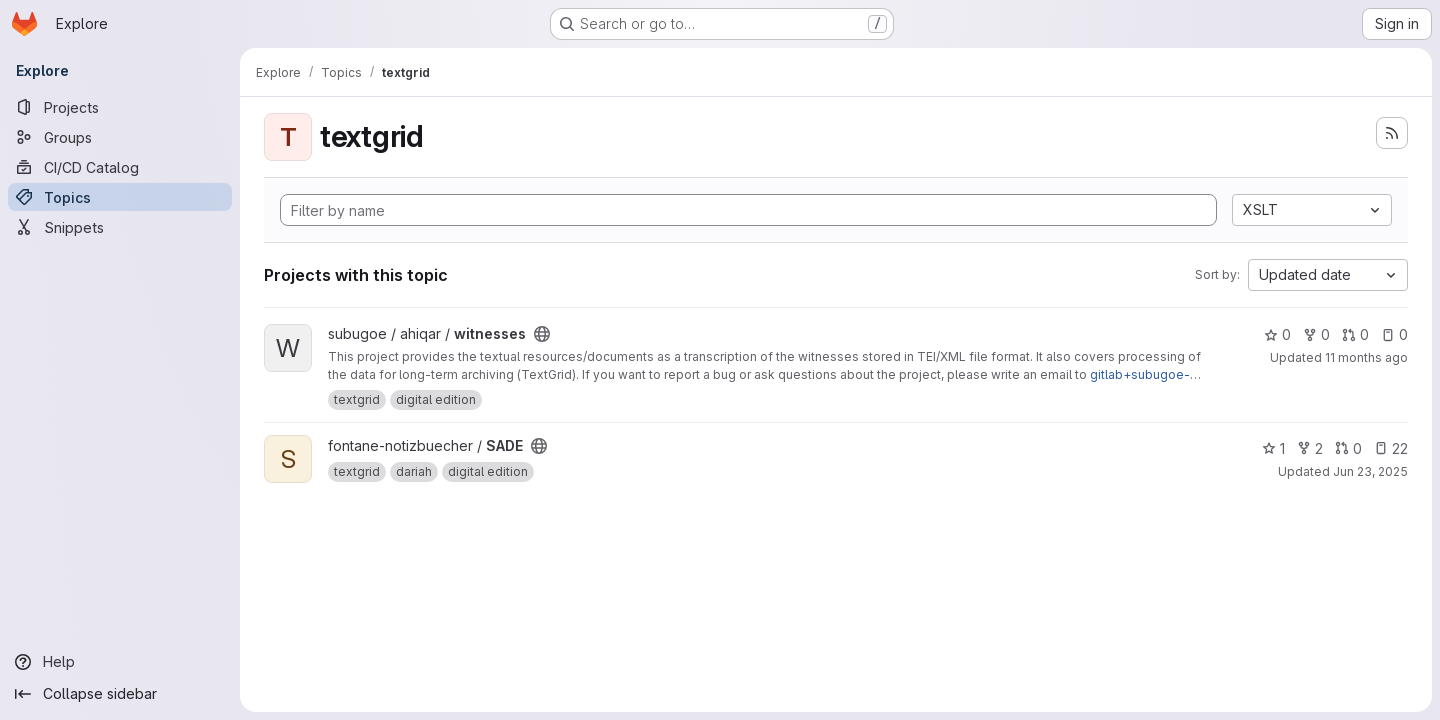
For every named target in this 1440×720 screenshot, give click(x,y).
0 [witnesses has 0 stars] (1277, 334)
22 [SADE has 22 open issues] (1391, 448)
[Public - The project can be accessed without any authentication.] (542, 334)
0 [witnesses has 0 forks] (1316, 334)
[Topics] (120, 197)
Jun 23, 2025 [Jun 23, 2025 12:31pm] (1370, 471)
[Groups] (120, 137)
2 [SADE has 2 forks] (1310, 448)
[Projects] (120, 107)
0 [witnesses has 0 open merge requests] (1355, 334)
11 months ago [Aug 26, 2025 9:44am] (1366, 357)
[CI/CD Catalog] (120, 167)
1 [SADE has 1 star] (1273, 448)
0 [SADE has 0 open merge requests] (1348, 448)
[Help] (120, 662)
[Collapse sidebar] (120, 694)
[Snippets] (120, 227)
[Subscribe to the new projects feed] (1392, 133)
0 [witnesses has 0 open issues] (1394, 334)
